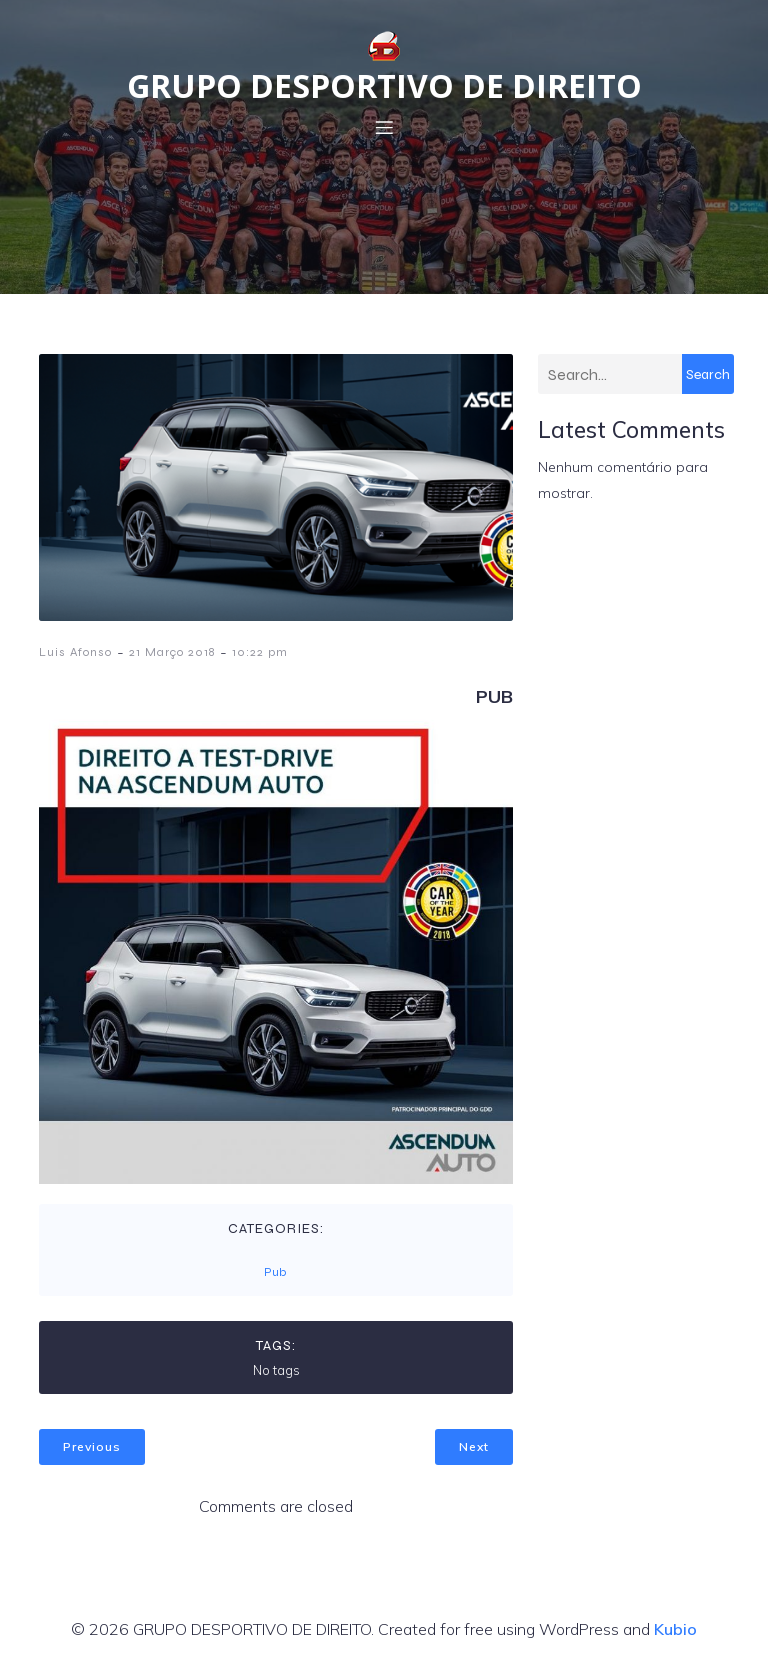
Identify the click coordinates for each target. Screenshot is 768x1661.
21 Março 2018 (172, 652)
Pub (275, 1272)
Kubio (675, 1629)
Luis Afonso (75, 652)
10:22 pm (260, 652)
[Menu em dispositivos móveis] (384, 127)
